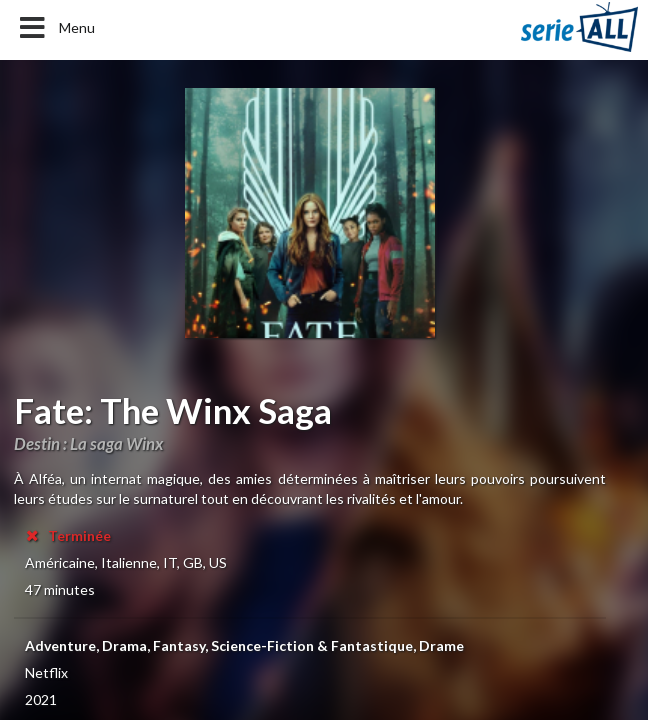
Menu (55, 28)
